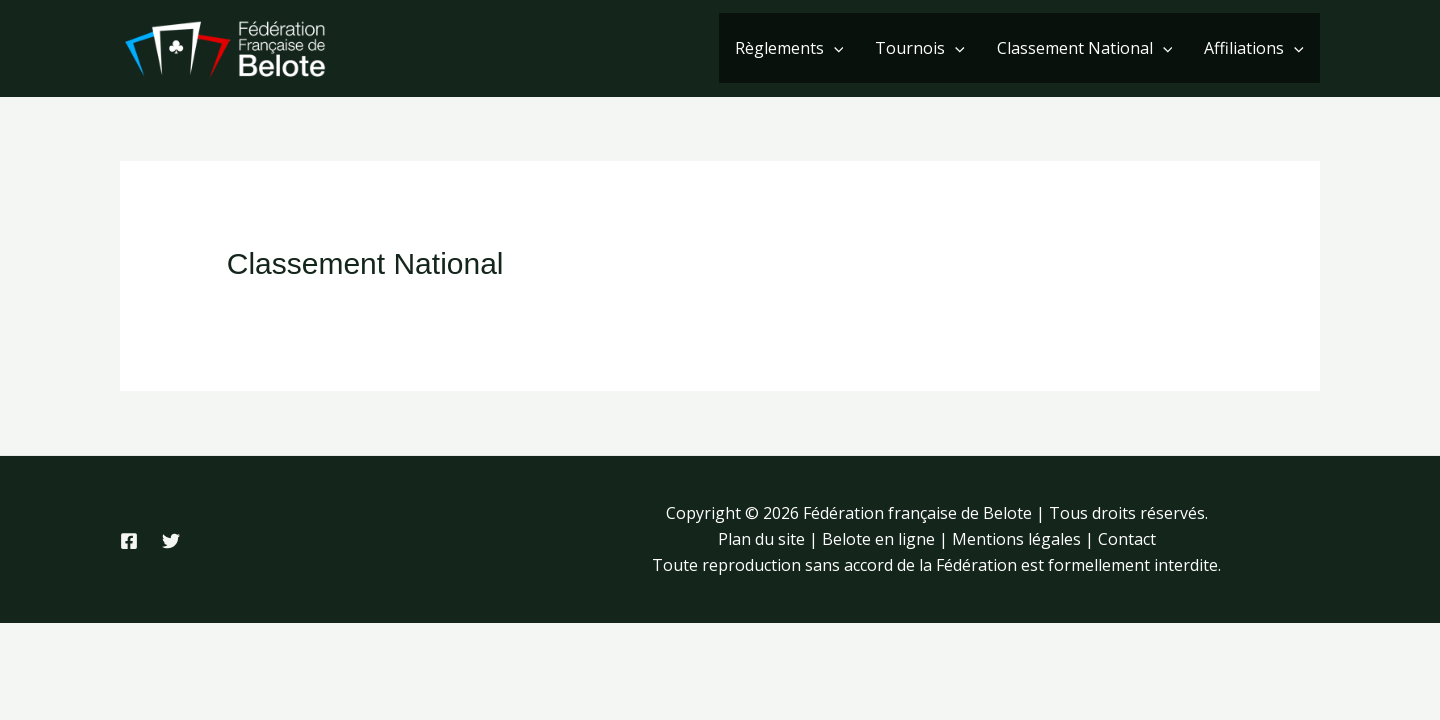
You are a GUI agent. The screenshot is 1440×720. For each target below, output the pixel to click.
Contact (1127, 539)
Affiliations (1254, 48)
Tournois (920, 48)
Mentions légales (1016, 539)
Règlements (789, 48)
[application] (834, 48)
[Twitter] (171, 541)
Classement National (1085, 48)
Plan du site (761, 539)
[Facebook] (129, 541)
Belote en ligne (878, 539)
